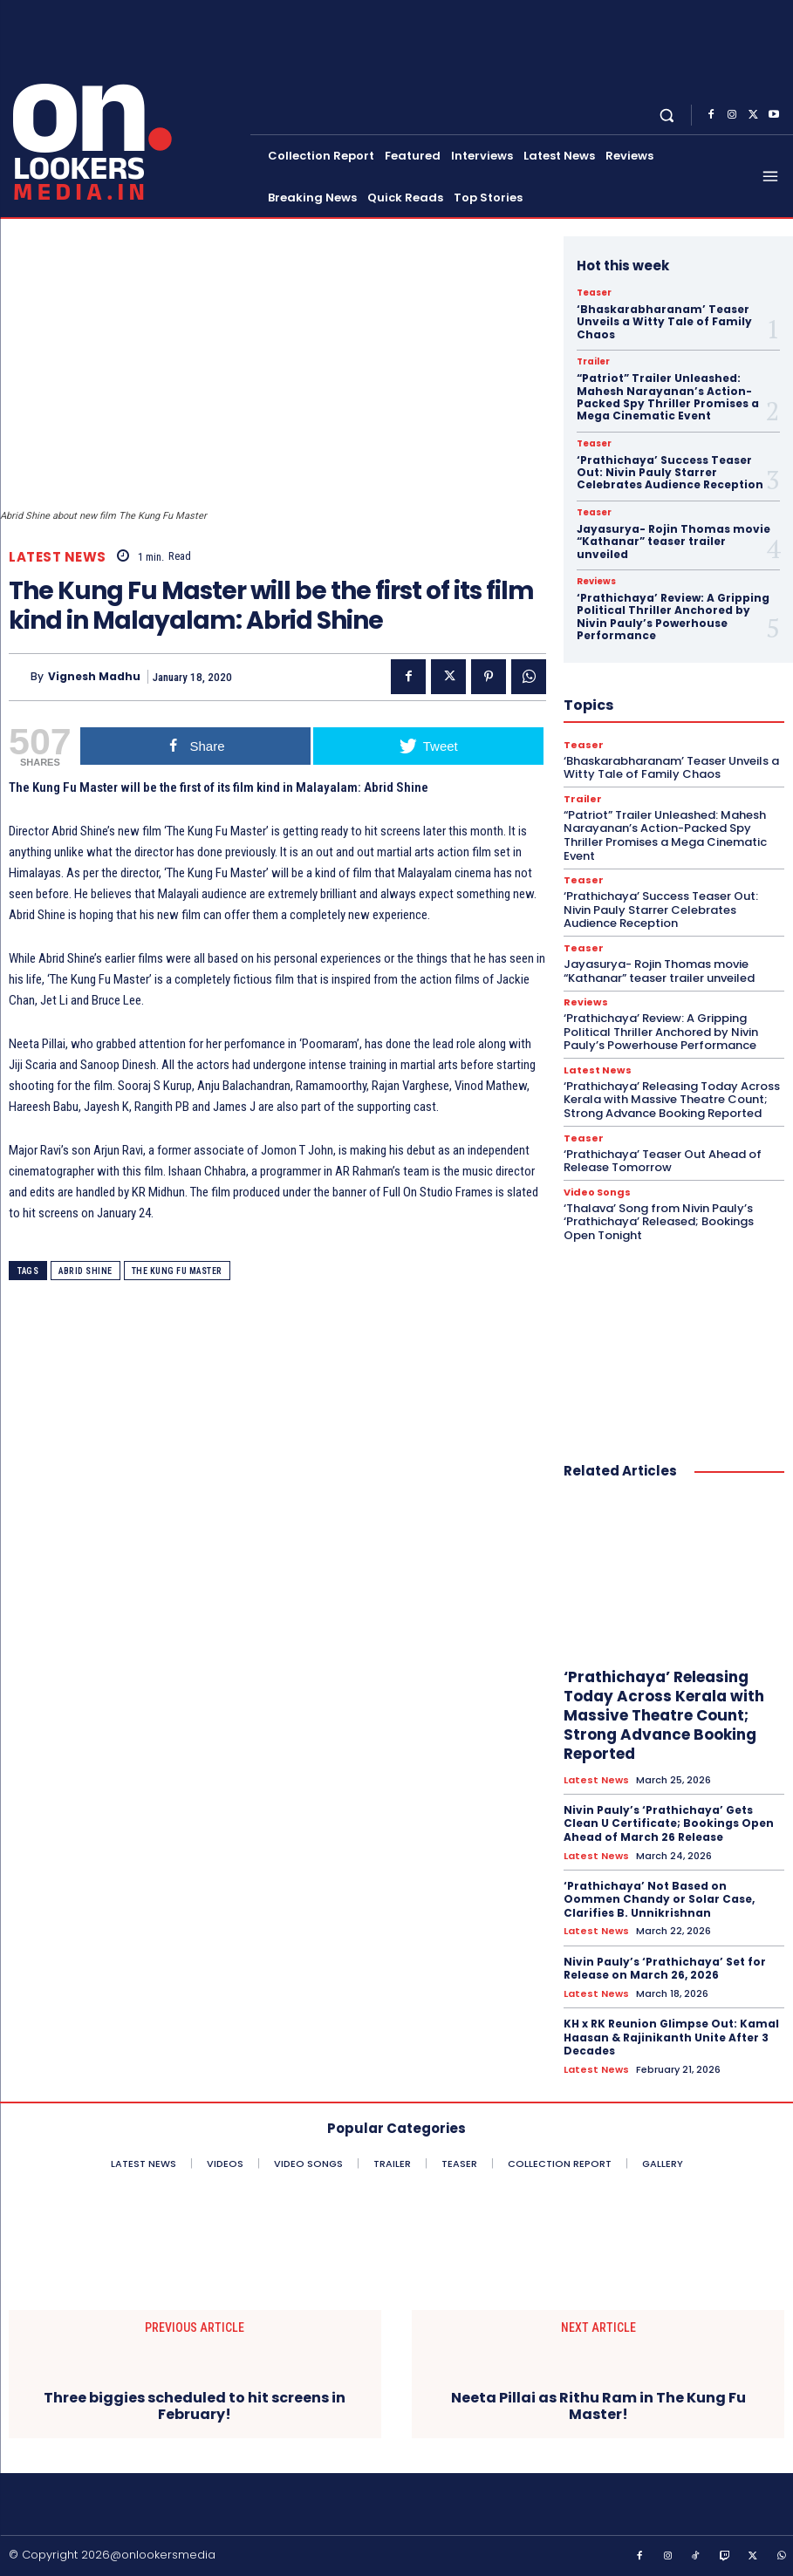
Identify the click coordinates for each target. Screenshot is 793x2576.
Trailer (593, 362)
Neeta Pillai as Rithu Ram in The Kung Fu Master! (598, 2406)
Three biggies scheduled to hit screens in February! (194, 2406)
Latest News (57, 556)
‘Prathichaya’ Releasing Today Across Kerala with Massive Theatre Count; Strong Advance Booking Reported (672, 1099)
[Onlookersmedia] (127, 107)
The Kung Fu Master (177, 1271)
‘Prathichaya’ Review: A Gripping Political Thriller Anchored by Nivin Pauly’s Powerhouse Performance (673, 616)
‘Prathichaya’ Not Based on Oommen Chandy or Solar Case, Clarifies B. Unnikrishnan (659, 1899)
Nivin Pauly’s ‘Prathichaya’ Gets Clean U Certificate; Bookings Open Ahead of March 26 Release (669, 1823)
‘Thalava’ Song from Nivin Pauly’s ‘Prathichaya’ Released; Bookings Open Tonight (659, 1222)
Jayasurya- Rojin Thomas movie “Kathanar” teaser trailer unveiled (673, 541)
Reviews (596, 581)
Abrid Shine (85, 1271)
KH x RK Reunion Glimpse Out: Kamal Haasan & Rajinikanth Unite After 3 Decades (671, 2037)
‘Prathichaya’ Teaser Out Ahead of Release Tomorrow (663, 1161)
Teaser (594, 293)
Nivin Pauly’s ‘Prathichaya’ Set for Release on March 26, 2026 (665, 1968)
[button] (667, 115)
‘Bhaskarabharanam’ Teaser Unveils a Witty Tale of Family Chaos (664, 322)
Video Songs (597, 1192)
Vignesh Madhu (94, 677)
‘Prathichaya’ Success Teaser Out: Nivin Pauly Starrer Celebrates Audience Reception (670, 473)
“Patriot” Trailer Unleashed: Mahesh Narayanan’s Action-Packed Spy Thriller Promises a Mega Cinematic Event (668, 397)
